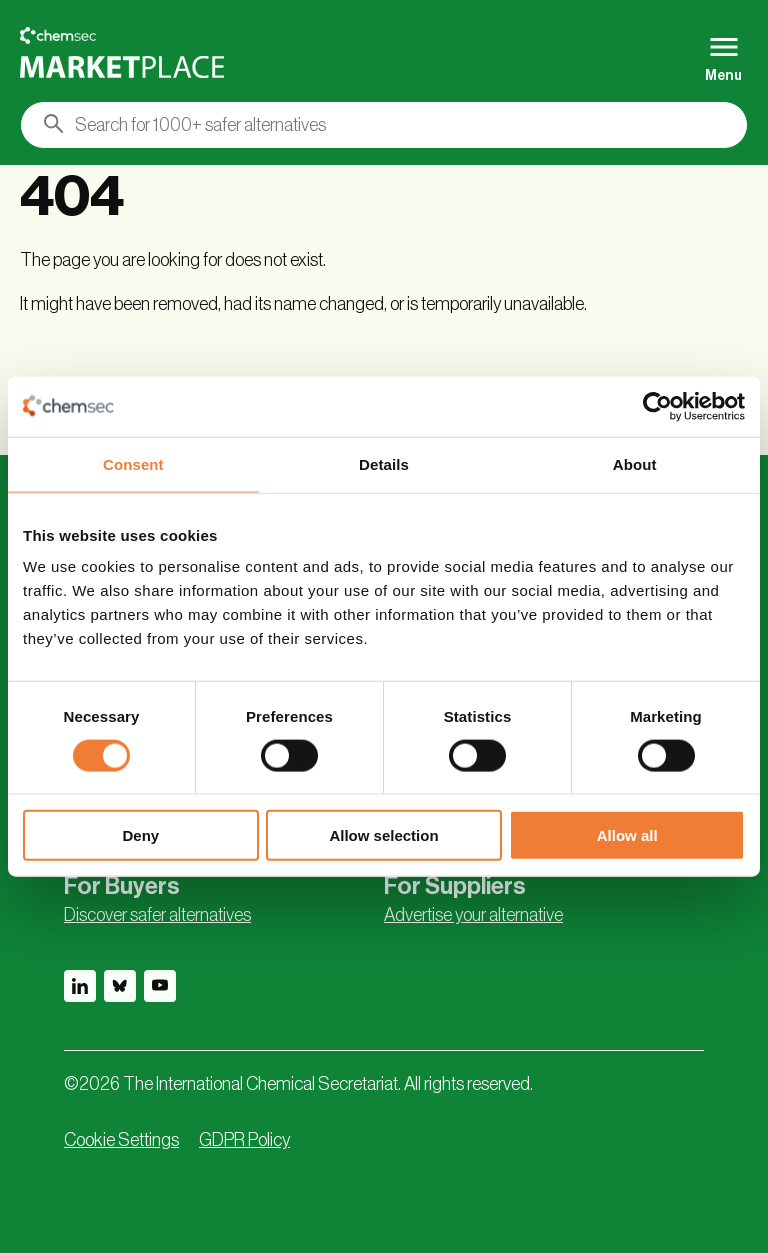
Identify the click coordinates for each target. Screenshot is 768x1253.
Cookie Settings (121, 1140)
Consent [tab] (133, 463)
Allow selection (383, 835)
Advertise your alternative (473, 915)
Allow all (627, 835)
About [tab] (635, 463)
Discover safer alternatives (157, 915)
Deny (140, 835)
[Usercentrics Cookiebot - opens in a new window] (657, 406)
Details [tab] (384, 463)
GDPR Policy (244, 1140)
